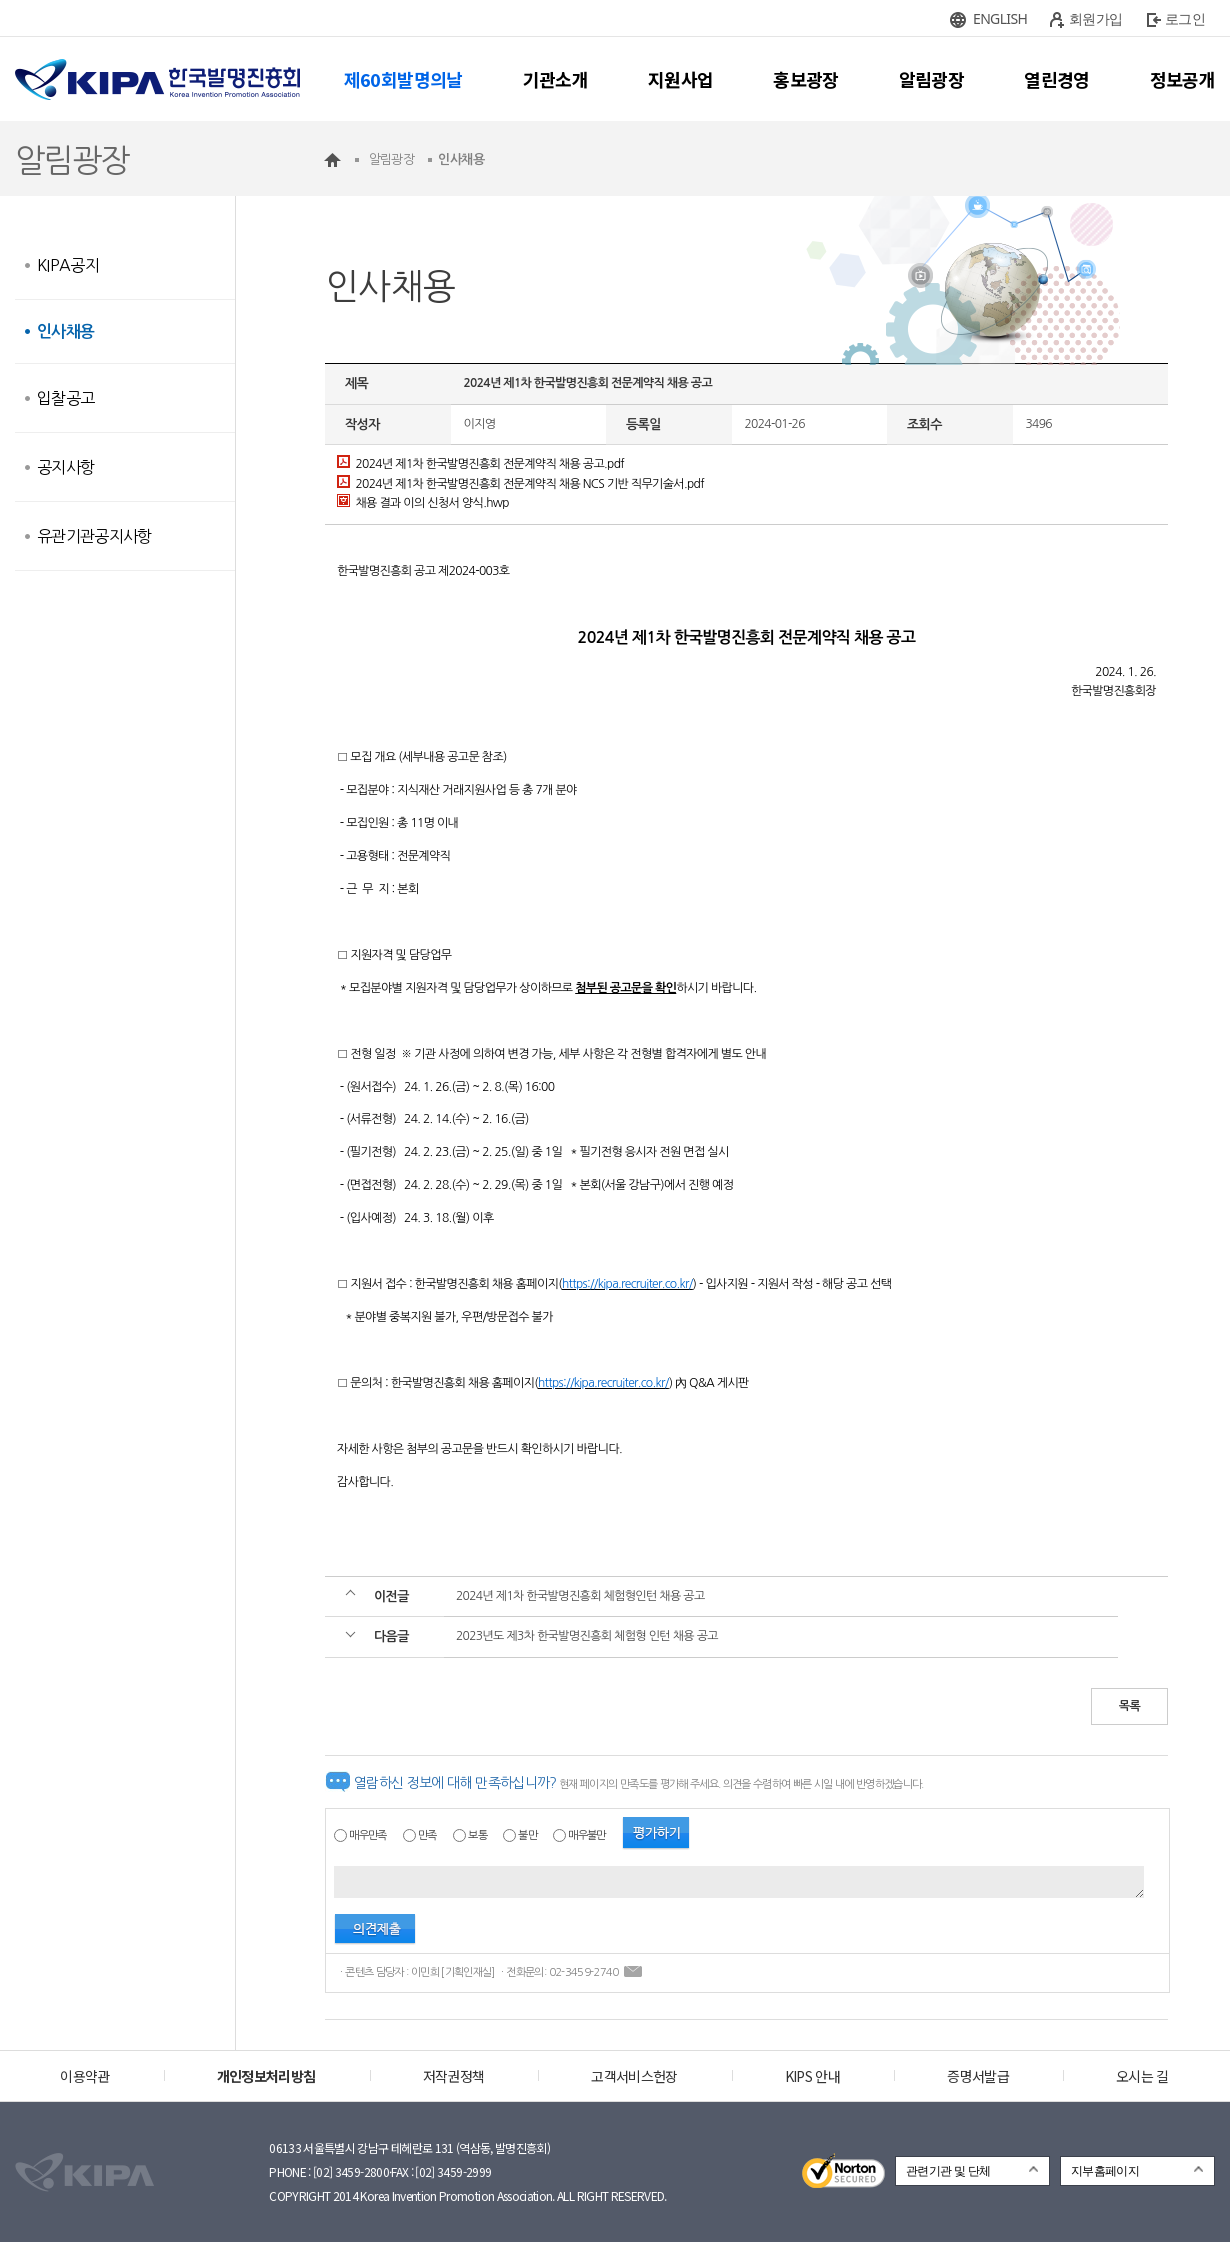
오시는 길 (1142, 2076)
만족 (427, 1835)
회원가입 (1095, 18)
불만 (527, 1835)
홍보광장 (805, 79)
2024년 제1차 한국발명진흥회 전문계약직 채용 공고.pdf (480, 464)
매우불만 (586, 1835)
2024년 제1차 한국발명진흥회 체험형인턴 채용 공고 (580, 1596)
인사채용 (65, 331)
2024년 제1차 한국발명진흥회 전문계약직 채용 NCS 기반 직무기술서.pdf (520, 484)
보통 (477, 1835)
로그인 (1185, 18)
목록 (1129, 1706)
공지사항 (65, 467)
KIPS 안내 (812, 2076)
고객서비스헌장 (634, 2076)
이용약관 (84, 2076)
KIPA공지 (68, 265)
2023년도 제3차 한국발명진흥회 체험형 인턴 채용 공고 (587, 1636)
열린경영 (1056, 79)
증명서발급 (978, 2076)
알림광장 (931, 79)
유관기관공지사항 (94, 536)
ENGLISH (1000, 18)
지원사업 (680, 79)
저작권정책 (454, 2076)
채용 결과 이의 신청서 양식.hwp (423, 503)
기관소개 (555, 79)
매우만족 (367, 1835)
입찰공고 (65, 398)
